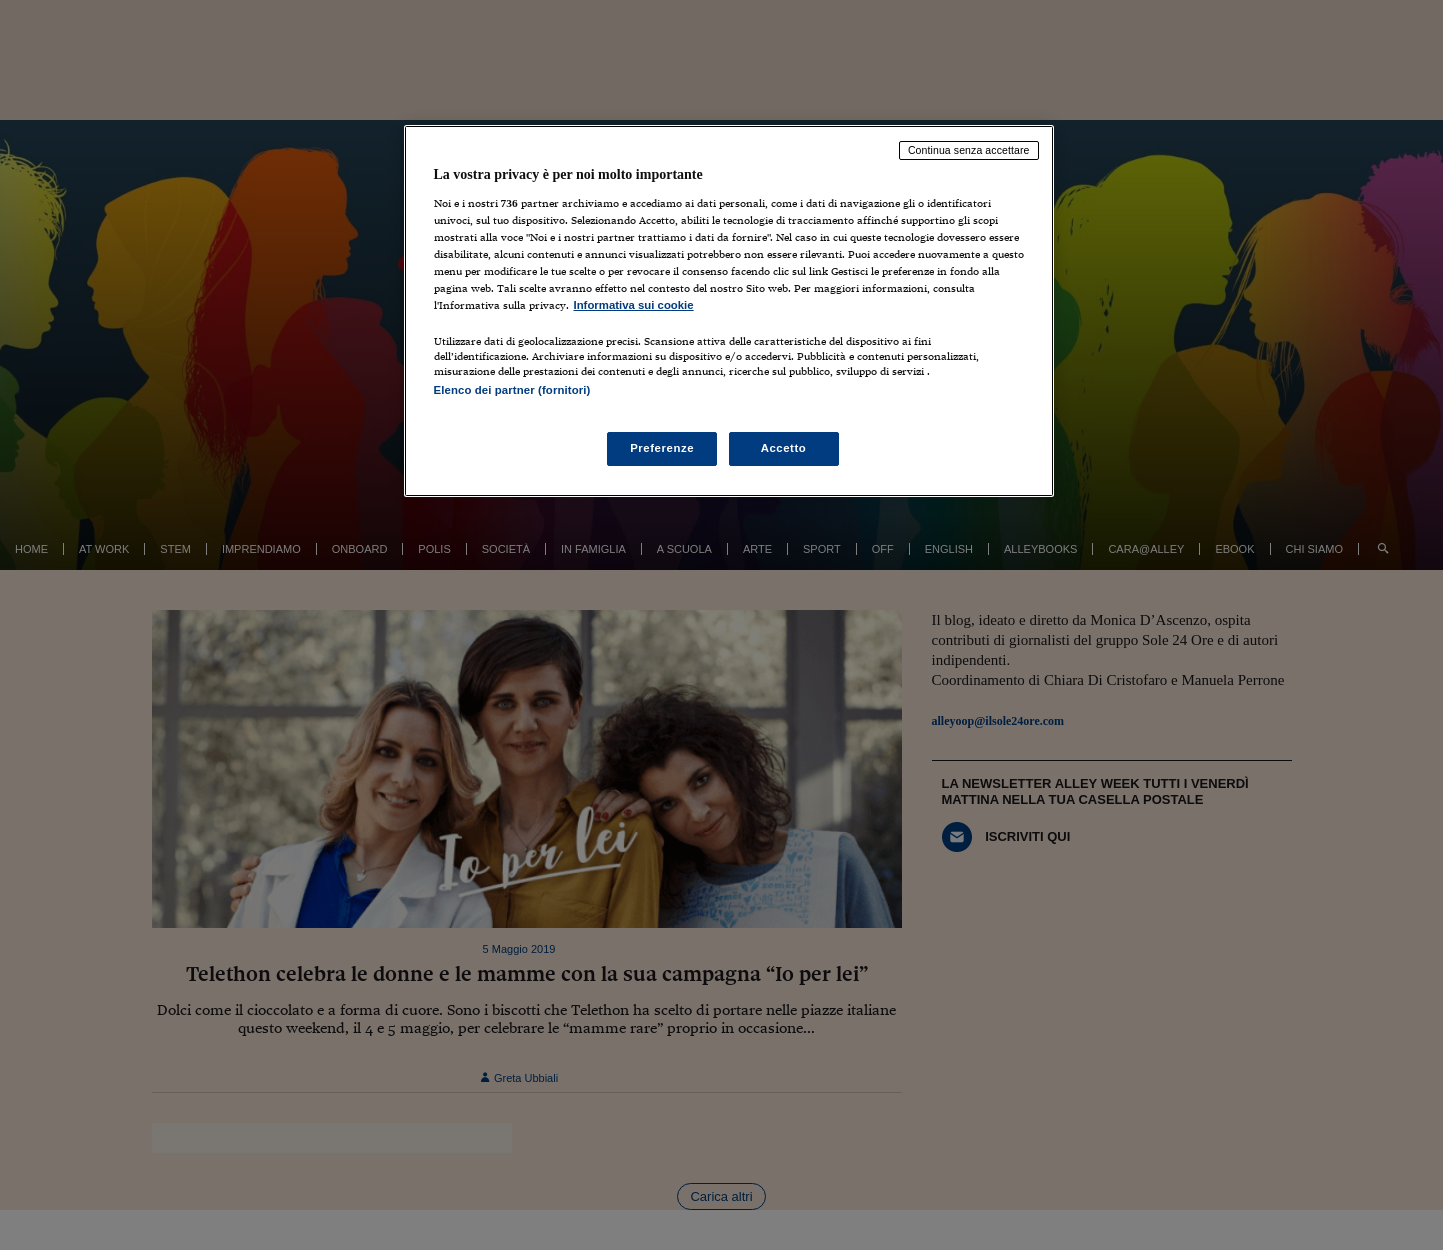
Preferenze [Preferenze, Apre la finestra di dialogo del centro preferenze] (662, 448)
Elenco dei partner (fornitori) (512, 390)
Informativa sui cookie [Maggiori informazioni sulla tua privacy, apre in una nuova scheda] (634, 305)
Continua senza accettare (969, 150)
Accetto (784, 448)
